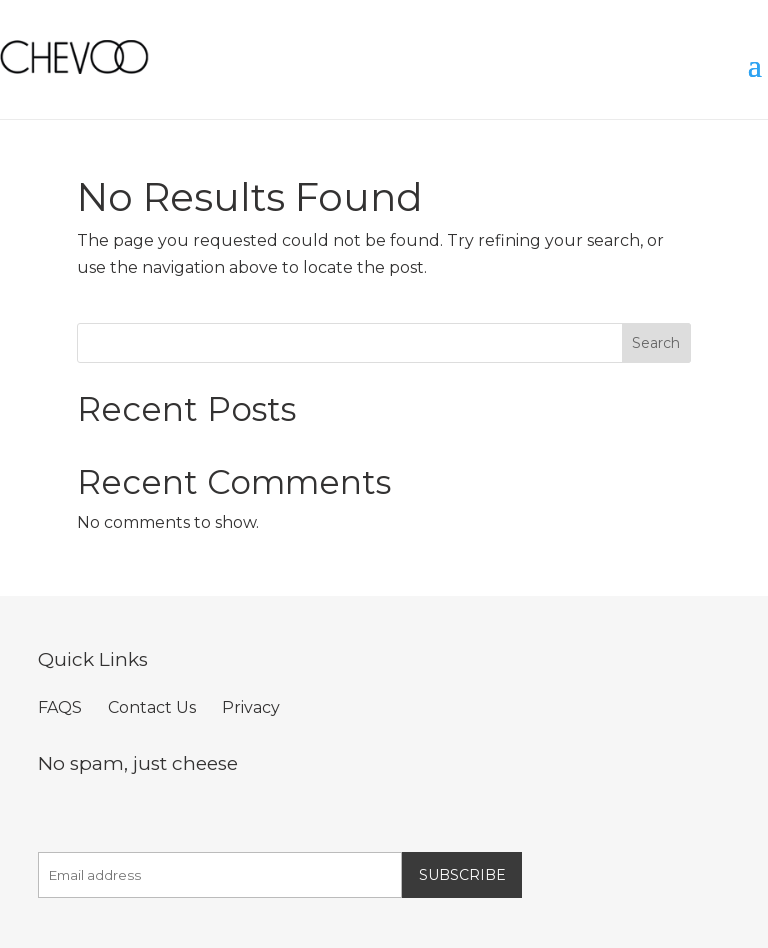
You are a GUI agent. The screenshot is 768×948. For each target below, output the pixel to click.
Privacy (251, 707)
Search (656, 343)
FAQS (60, 707)
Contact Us (152, 707)
